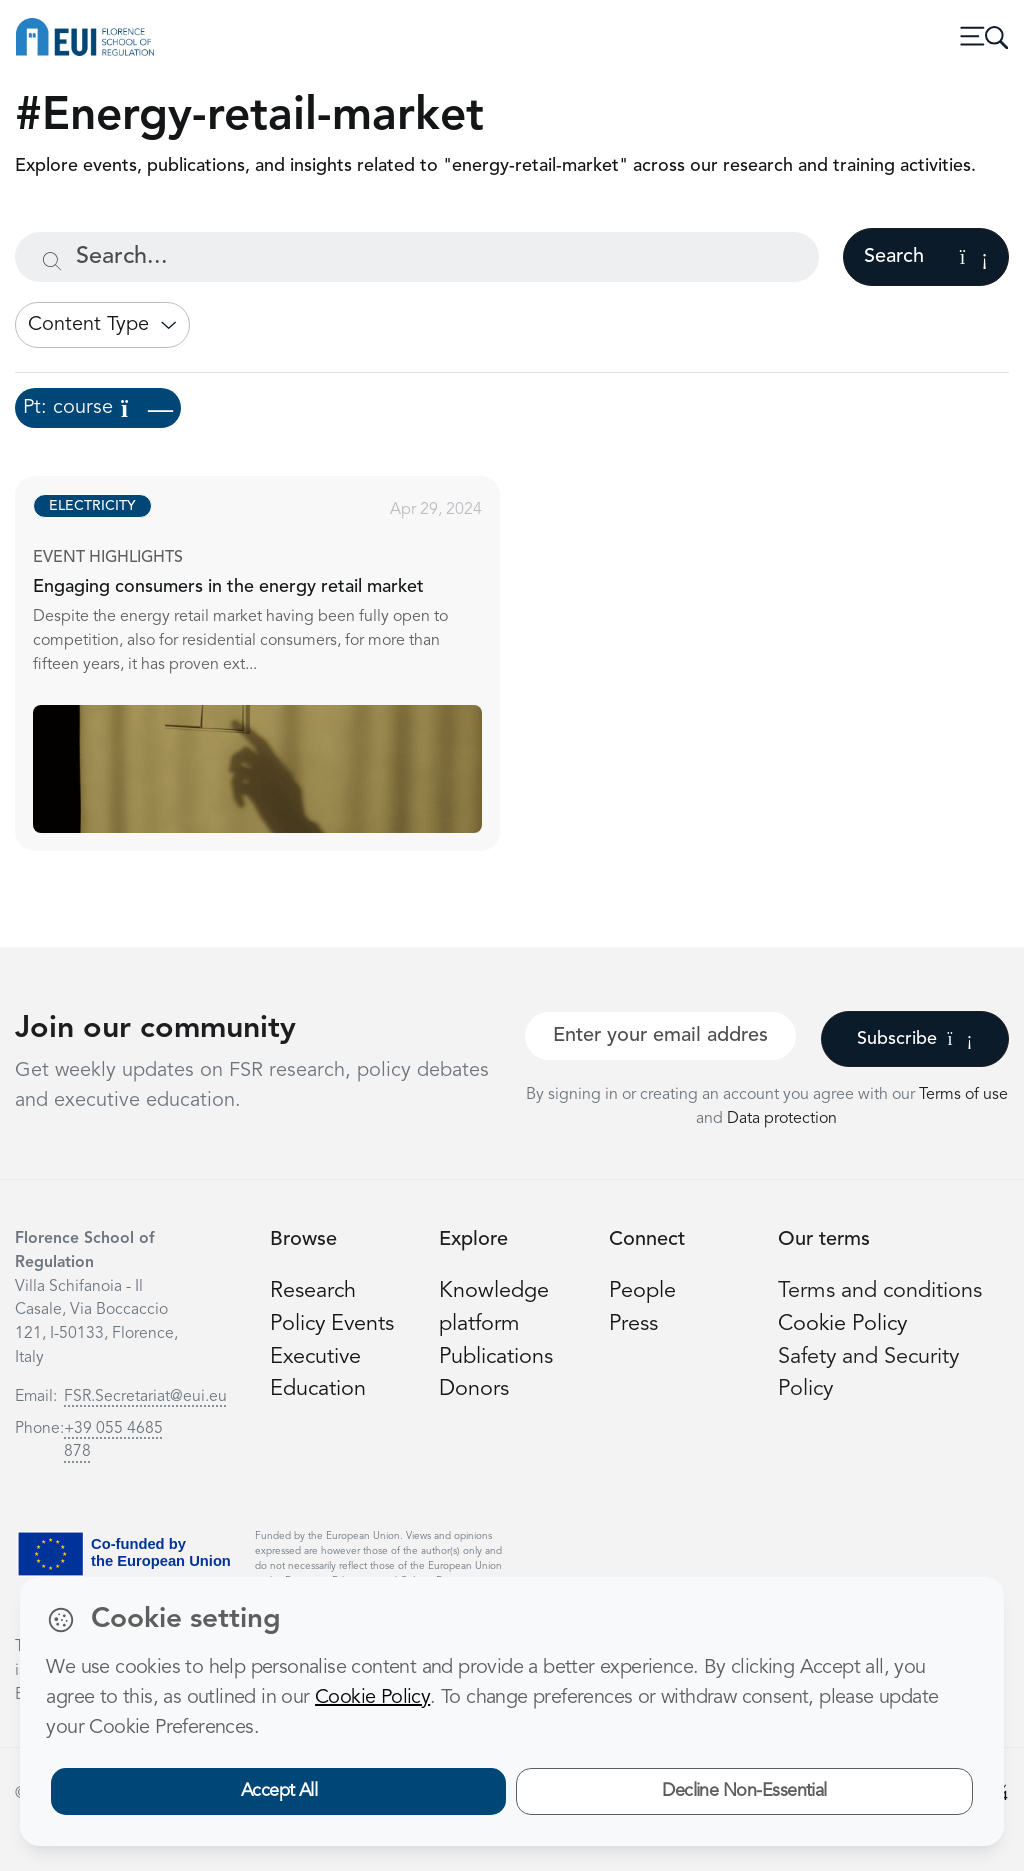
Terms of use (963, 1095)
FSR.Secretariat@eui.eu (145, 1397)
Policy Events (332, 1324)
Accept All (279, 1791)
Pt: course (98, 408)
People (642, 1291)
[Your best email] (660, 1036)
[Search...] (417, 257)
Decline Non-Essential (744, 1791)
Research (313, 1291)
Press (633, 1324)
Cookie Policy (842, 1324)
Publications (496, 1357)
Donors (474, 1389)
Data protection (782, 1119)
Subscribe (914, 1039)
